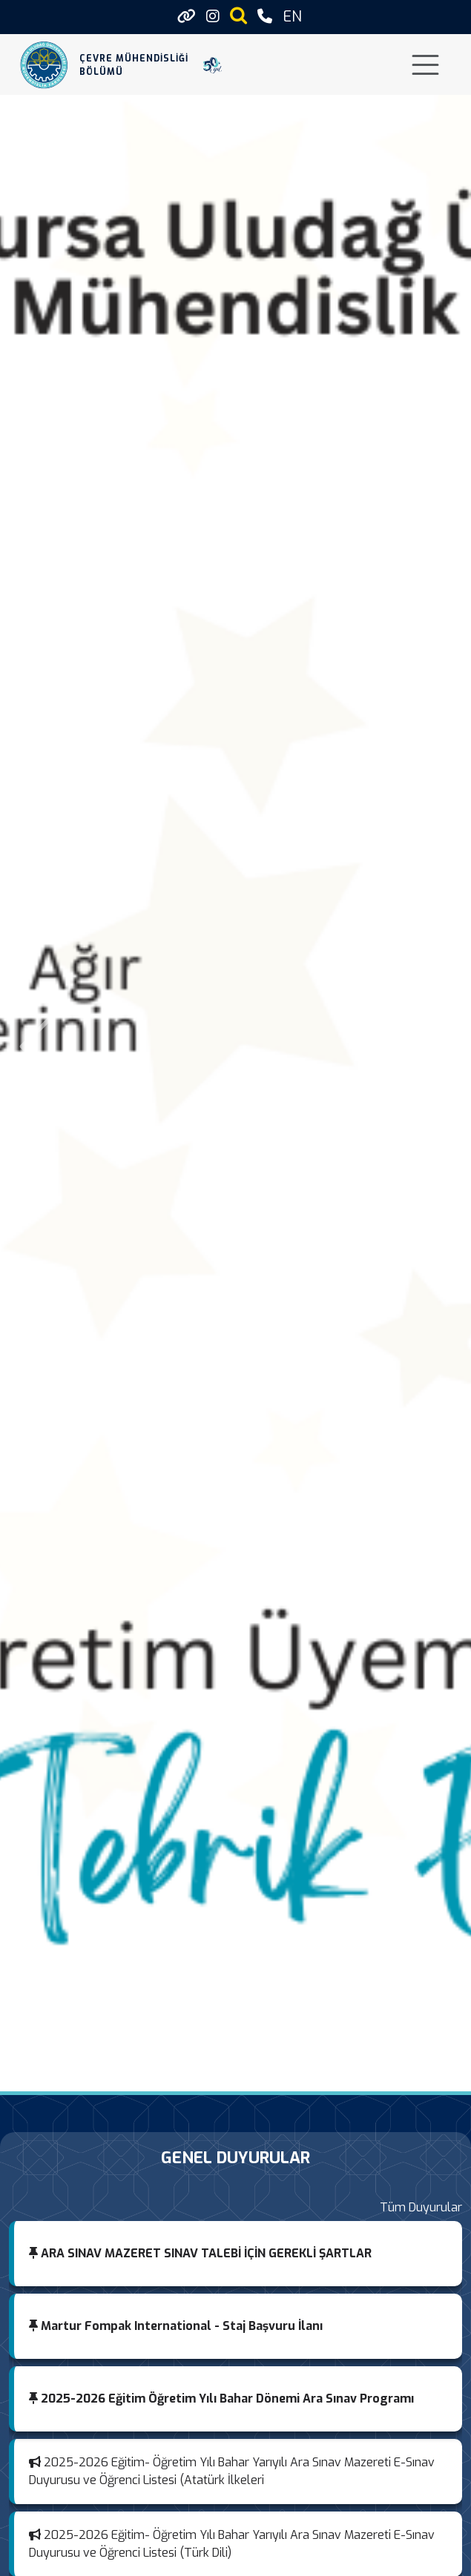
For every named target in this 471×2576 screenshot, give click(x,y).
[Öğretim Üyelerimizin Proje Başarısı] (249, 2074)
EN (292, 17)
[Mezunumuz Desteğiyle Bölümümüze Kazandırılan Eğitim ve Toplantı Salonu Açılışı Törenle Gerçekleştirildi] (276, 2074)
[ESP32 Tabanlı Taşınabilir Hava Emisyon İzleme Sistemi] (222, 2074)
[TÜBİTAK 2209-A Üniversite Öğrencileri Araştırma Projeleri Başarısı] (303, 2074)
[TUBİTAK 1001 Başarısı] (169, 2074)
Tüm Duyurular (421, 2207)
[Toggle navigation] (425, 64)
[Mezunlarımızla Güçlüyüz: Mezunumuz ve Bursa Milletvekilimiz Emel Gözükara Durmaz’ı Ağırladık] (196, 2074)
